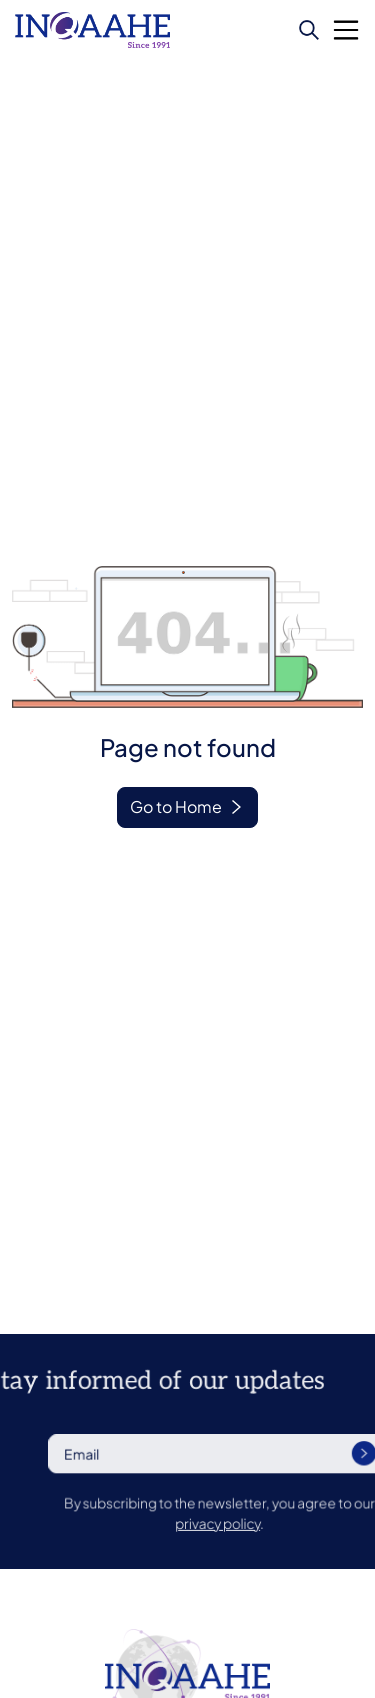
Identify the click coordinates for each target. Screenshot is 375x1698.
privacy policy (253, 1521)
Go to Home (176, 806)
